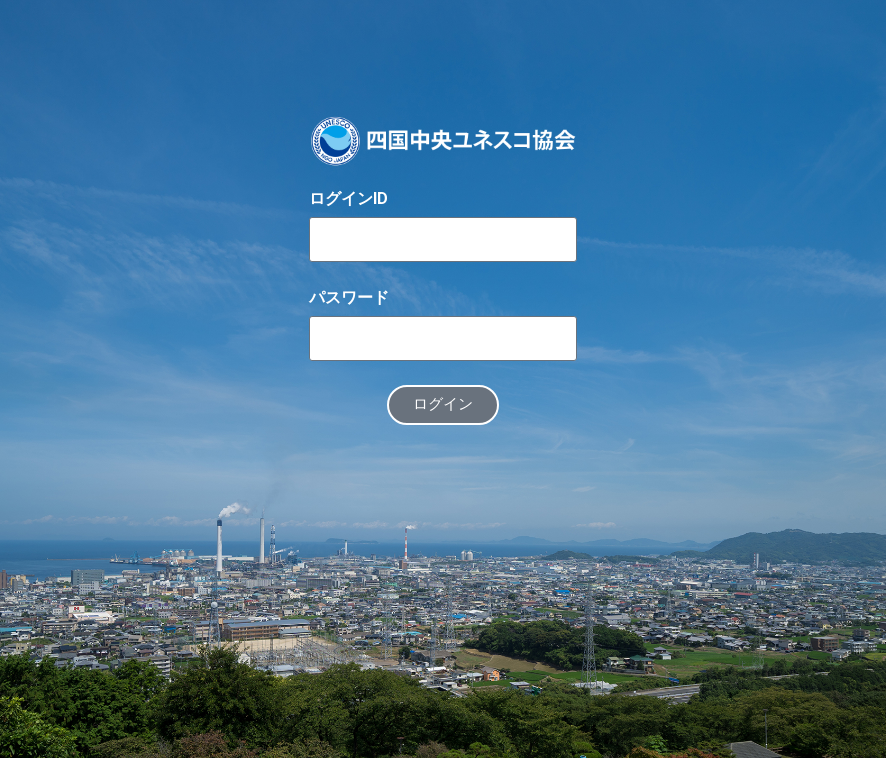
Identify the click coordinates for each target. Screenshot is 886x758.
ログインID (348, 198)
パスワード (349, 297)
